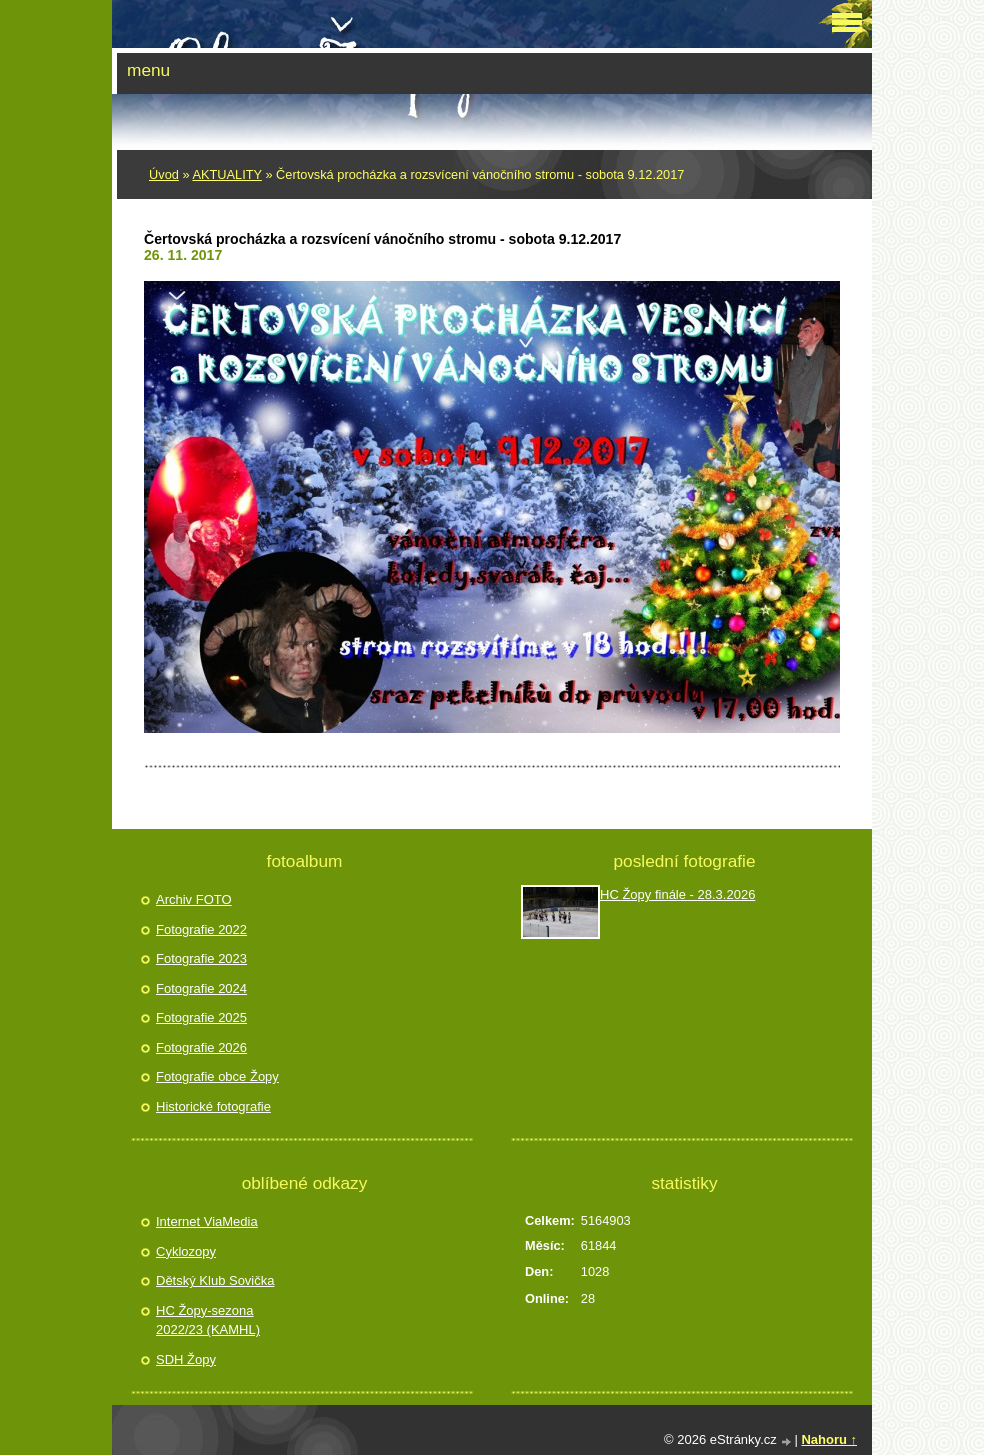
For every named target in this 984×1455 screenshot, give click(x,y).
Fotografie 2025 (201, 1017)
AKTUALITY (226, 174)
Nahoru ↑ (829, 1439)
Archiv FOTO (194, 899)
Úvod (164, 174)
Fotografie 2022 (201, 929)
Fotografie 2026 (201, 1047)
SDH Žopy (186, 1359)
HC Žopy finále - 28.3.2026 (677, 894)
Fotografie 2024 (201, 988)
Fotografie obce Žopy (217, 1076)
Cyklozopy (186, 1251)
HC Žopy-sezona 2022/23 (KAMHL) (208, 1320)
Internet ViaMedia (207, 1221)
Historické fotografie (213, 1106)
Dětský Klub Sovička (215, 1280)
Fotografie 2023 (201, 958)
